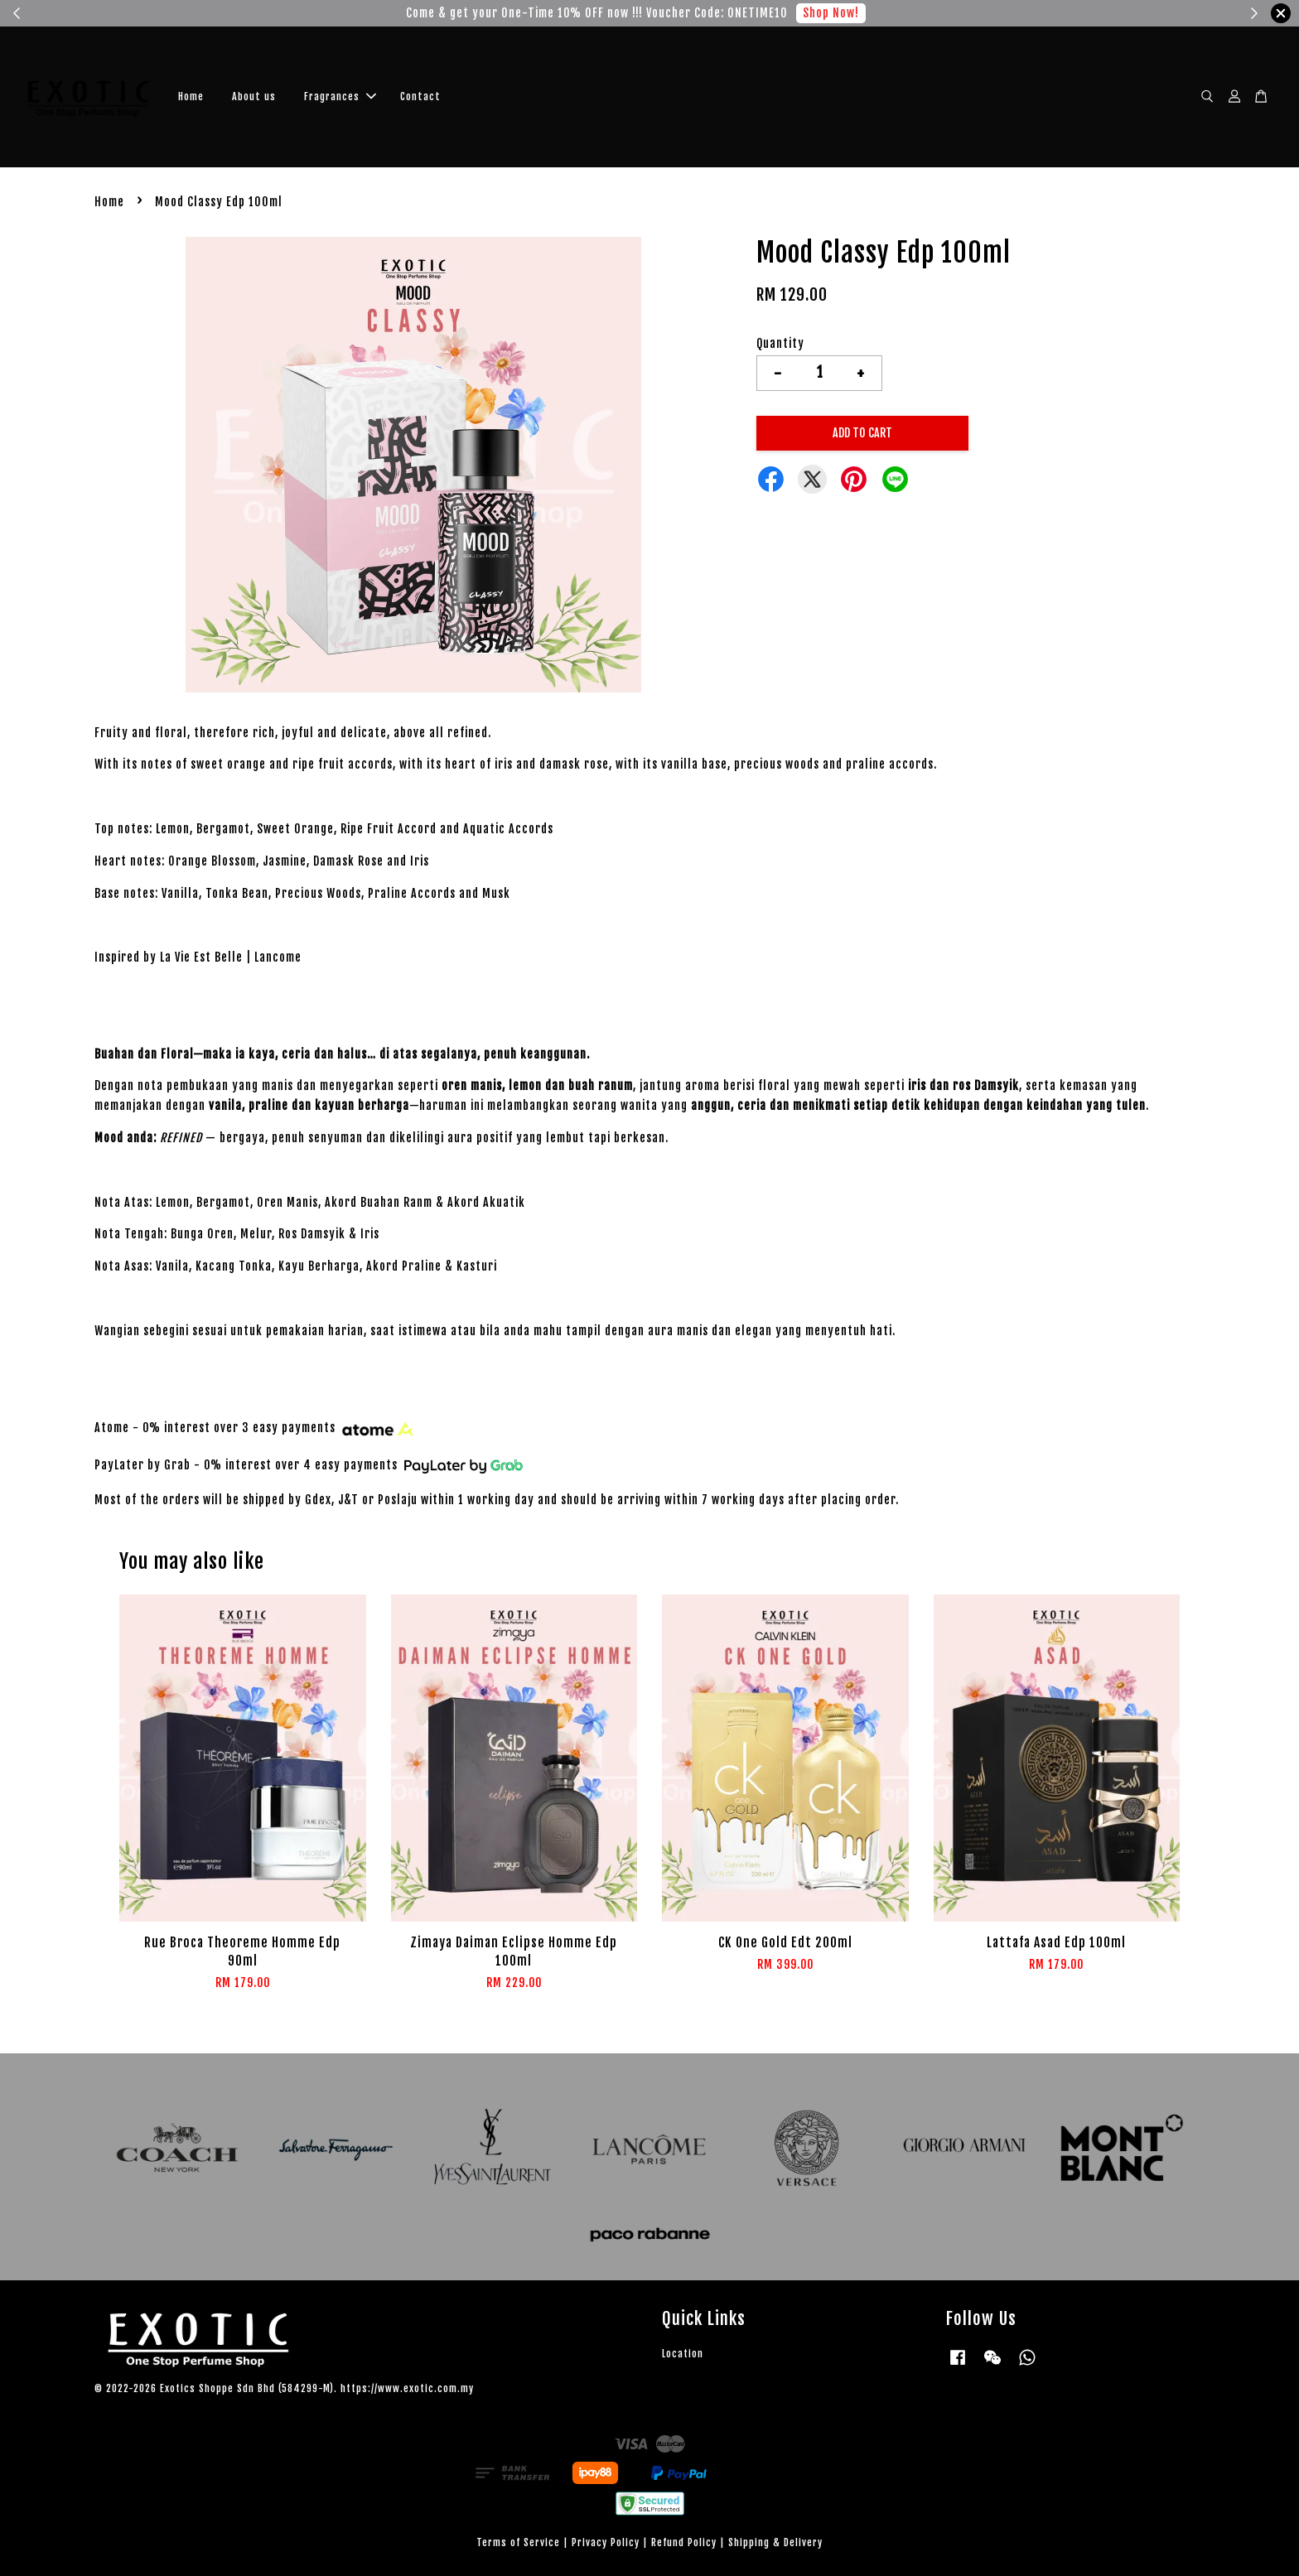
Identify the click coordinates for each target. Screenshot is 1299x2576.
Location (682, 2353)
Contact (420, 96)
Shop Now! (831, 13)
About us (254, 96)
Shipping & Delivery (775, 2542)
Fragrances (340, 96)
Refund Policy (684, 2542)
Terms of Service (518, 2542)
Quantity (780, 343)
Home (191, 96)
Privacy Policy (606, 2542)
